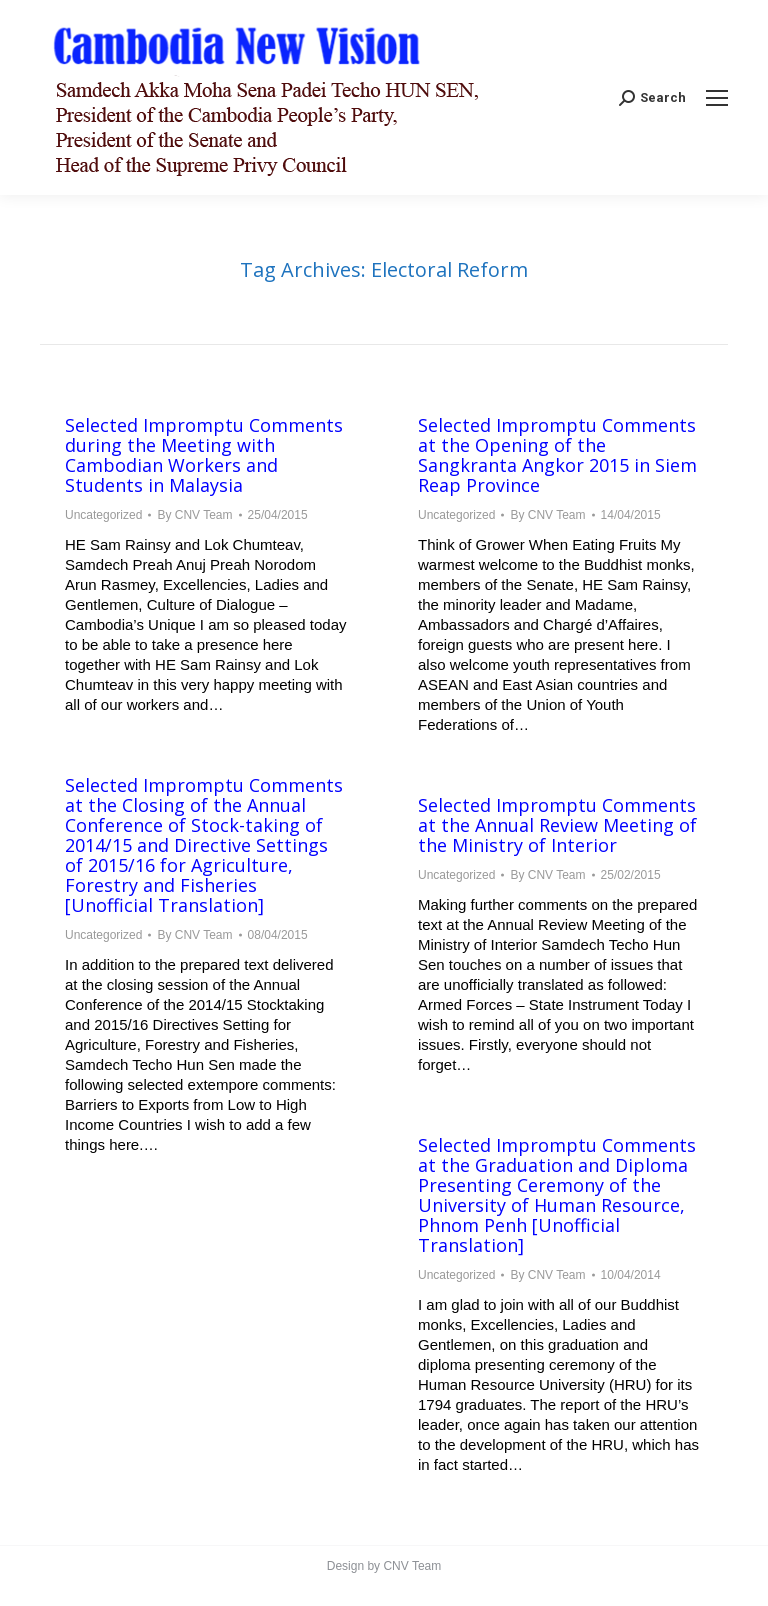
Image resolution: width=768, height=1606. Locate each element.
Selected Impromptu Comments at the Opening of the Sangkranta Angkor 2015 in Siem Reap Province (557, 455)
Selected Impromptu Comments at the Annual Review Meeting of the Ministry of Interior (557, 825)
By (194, 515)
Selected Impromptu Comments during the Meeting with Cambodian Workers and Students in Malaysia (204, 455)
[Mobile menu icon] (717, 98)
